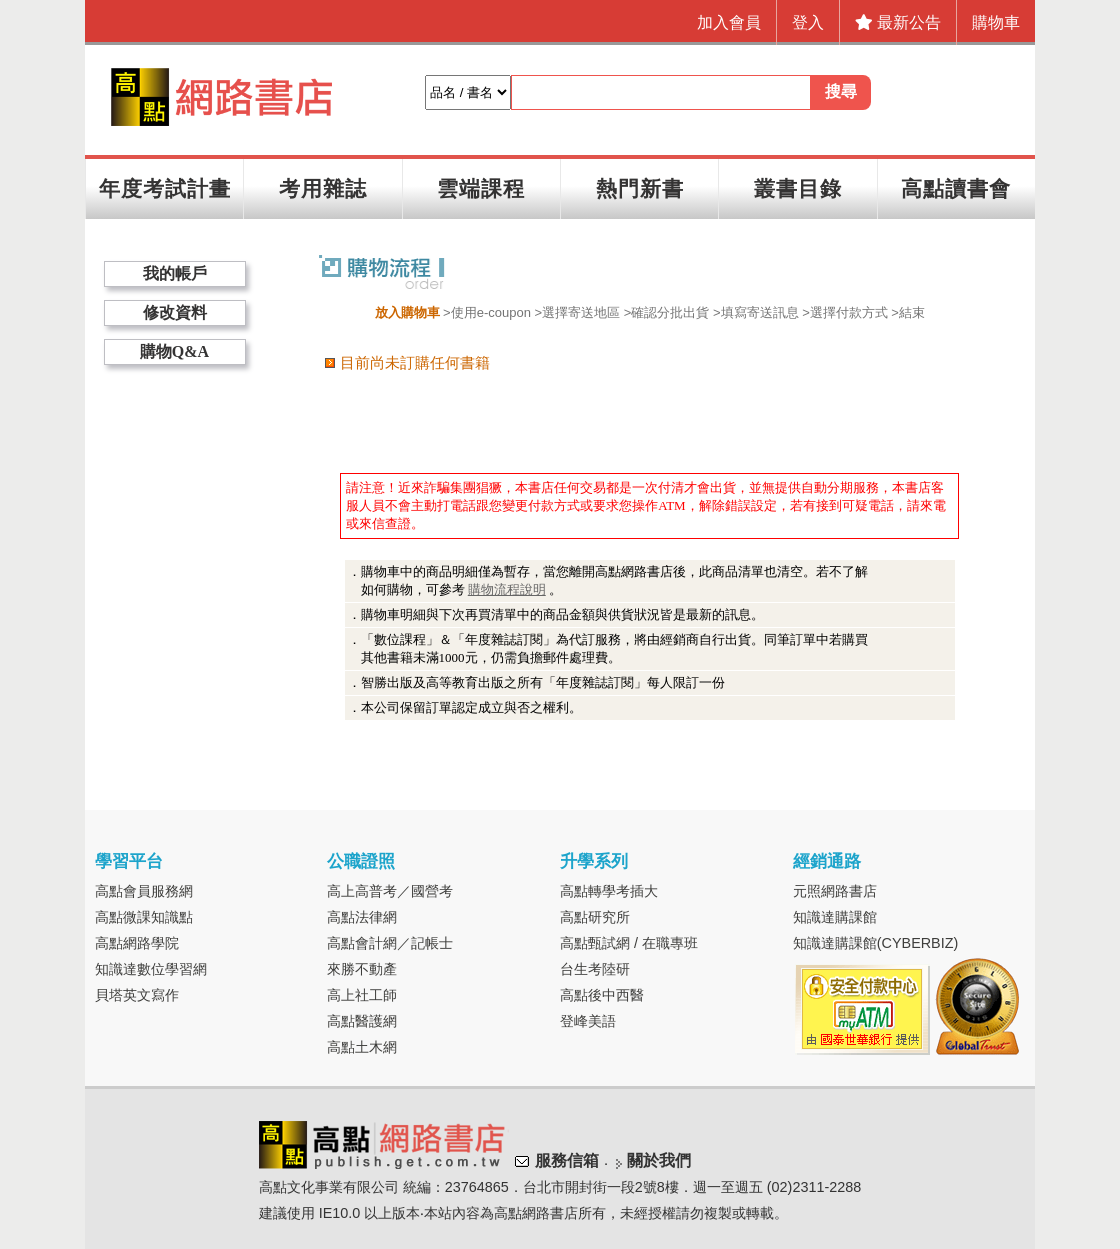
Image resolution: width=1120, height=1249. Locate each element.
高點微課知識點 (144, 917)
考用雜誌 (323, 188)
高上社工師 (362, 995)
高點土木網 (362, 1047)
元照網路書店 (835, 891)
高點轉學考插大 (609, 891)
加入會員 (729, 22)
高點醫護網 (362, 1021)
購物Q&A (174, 351)
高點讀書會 (956, 188)
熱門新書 (640, 188)
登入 (808, 22)
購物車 (996, 22)
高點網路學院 (137, 943)
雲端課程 (481, 188)
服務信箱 (567, 1160)
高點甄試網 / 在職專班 (629, 943)
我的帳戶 (175, 273)
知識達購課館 (835, 917)
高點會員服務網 (144, 891)
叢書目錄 (798, 188)
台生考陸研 (595, 969)
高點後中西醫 (602, 995)
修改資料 (175, 312)
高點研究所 (595, 917)
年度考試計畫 (165, 188)
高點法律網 (362, 917)
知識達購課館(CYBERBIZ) (876, 943)
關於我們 (659, 1160)
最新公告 (898, 22)
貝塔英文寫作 (137, 995)
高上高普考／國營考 (390, 891)
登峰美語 (588, 1021)
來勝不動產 (362, 969)
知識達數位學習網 (151, 969)
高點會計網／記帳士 (390, 943)
